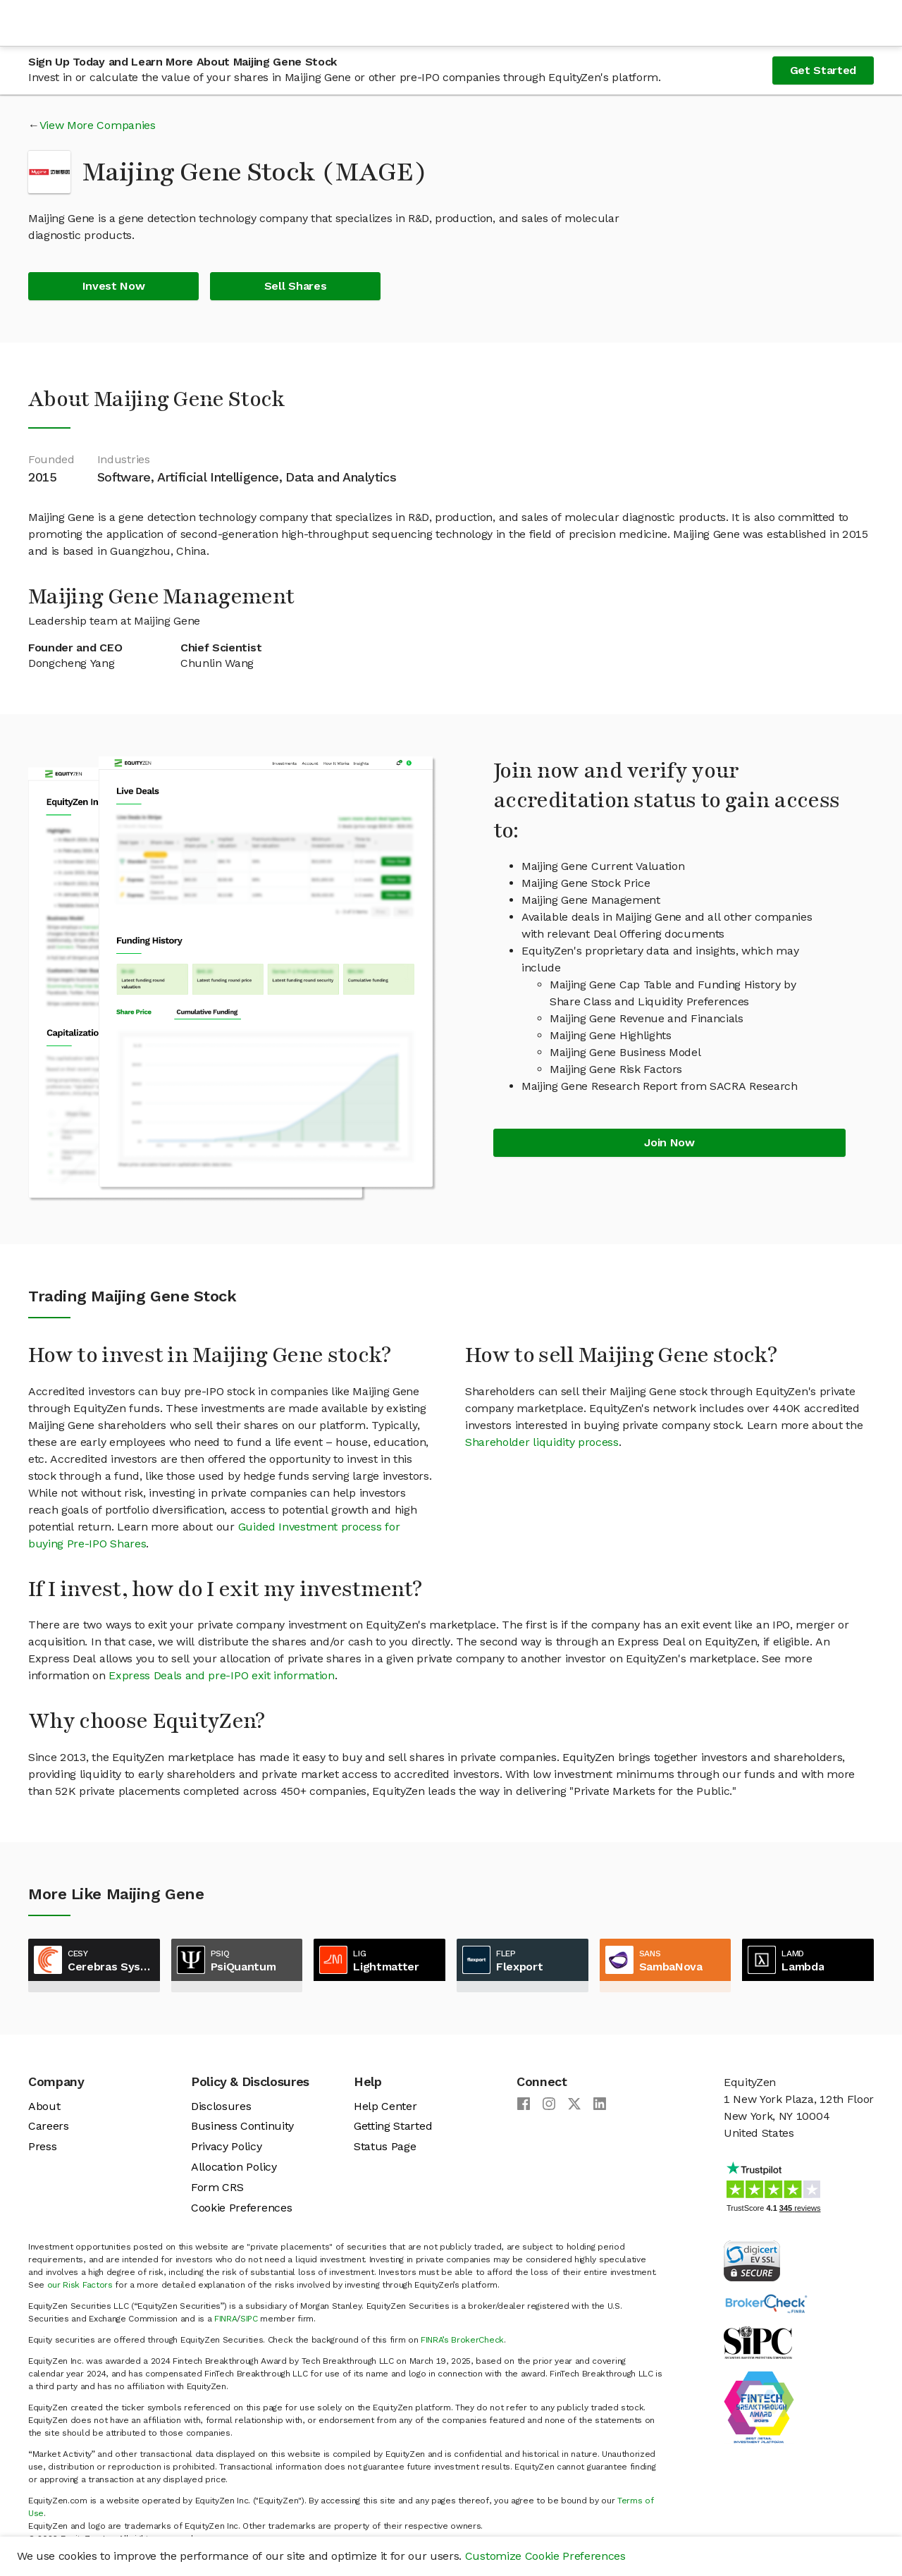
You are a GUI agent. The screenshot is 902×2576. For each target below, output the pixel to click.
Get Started (823, 70)
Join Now (669, 1142)
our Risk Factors (80, 2285)
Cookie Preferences (241, 2207)
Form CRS (217, 2187)
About (44, 2106)
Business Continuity (242, 2126)
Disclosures (221, 2106)
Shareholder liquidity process (542, 1442)
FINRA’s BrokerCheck (462, 2340)
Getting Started (393, 2126)
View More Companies (97, 125)
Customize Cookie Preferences (545, 2556)
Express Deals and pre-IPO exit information (222, 1675)
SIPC (249, 2319)
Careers (48, 2126)
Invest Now (113, 286)
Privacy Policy (226, 2146)
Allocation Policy (234, 2166)
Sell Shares (295, 286)
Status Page (385, 2146)
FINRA (225, 2319)
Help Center (385, 2106)
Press (42, 2146)
